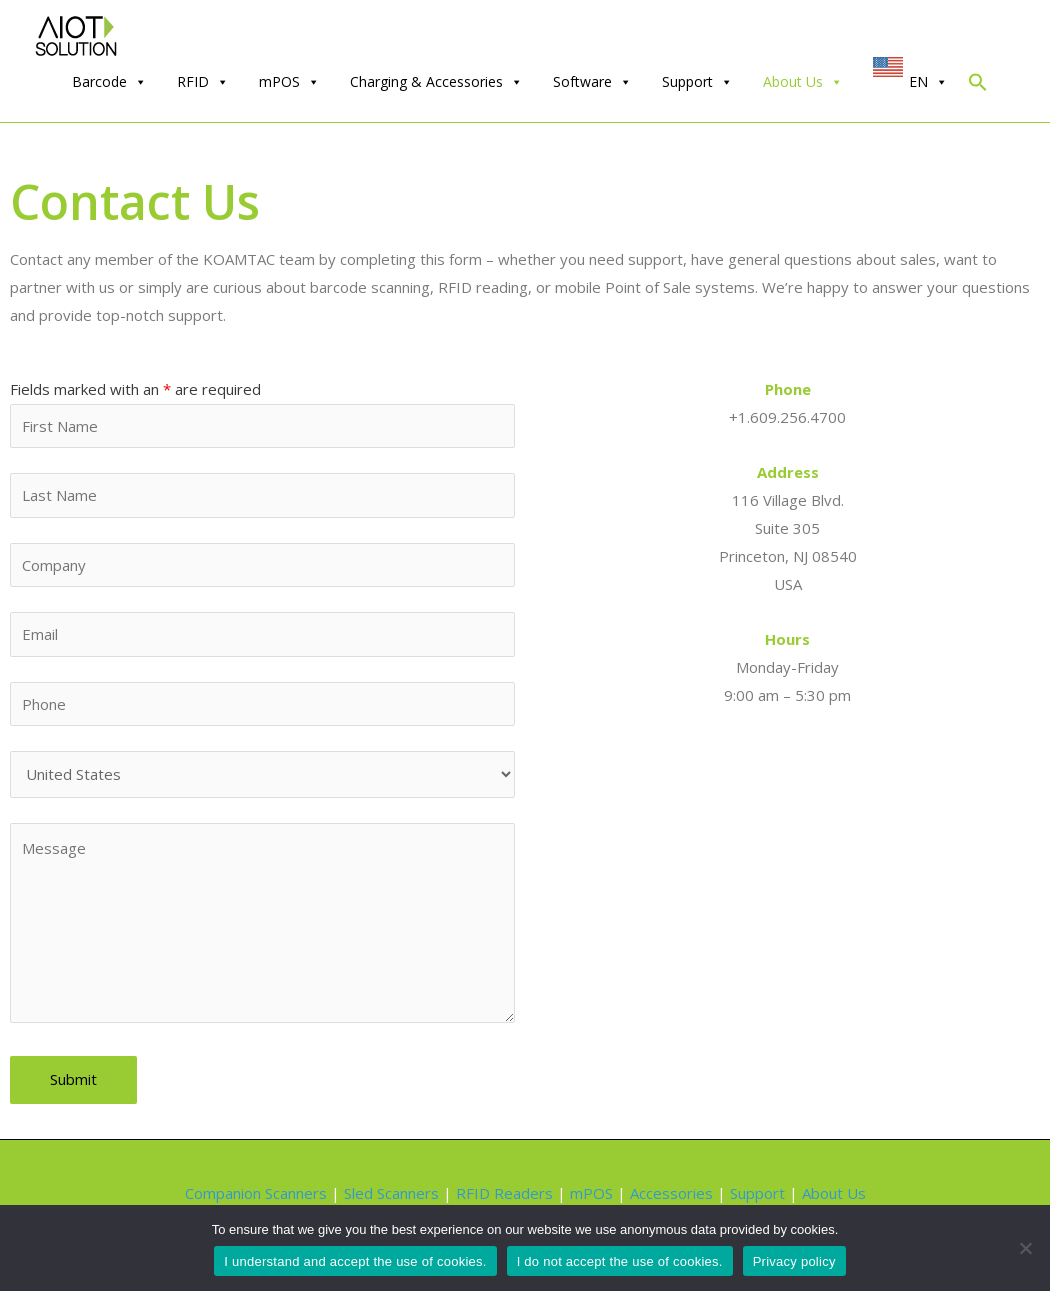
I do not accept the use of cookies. (620, 1261)
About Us (803, 82)
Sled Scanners (391, 1193)
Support (697, 82)
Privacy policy (794, 1261)
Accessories (671, 1193)
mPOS (289, 82)
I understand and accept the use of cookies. (355, 1261)
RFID (203, 82)
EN (928, 82)
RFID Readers (504, 1193)
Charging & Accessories (436, 82)
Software (592, 82)
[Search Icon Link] (978, 86)
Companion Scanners (256, 1193)
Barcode (109, 82)
